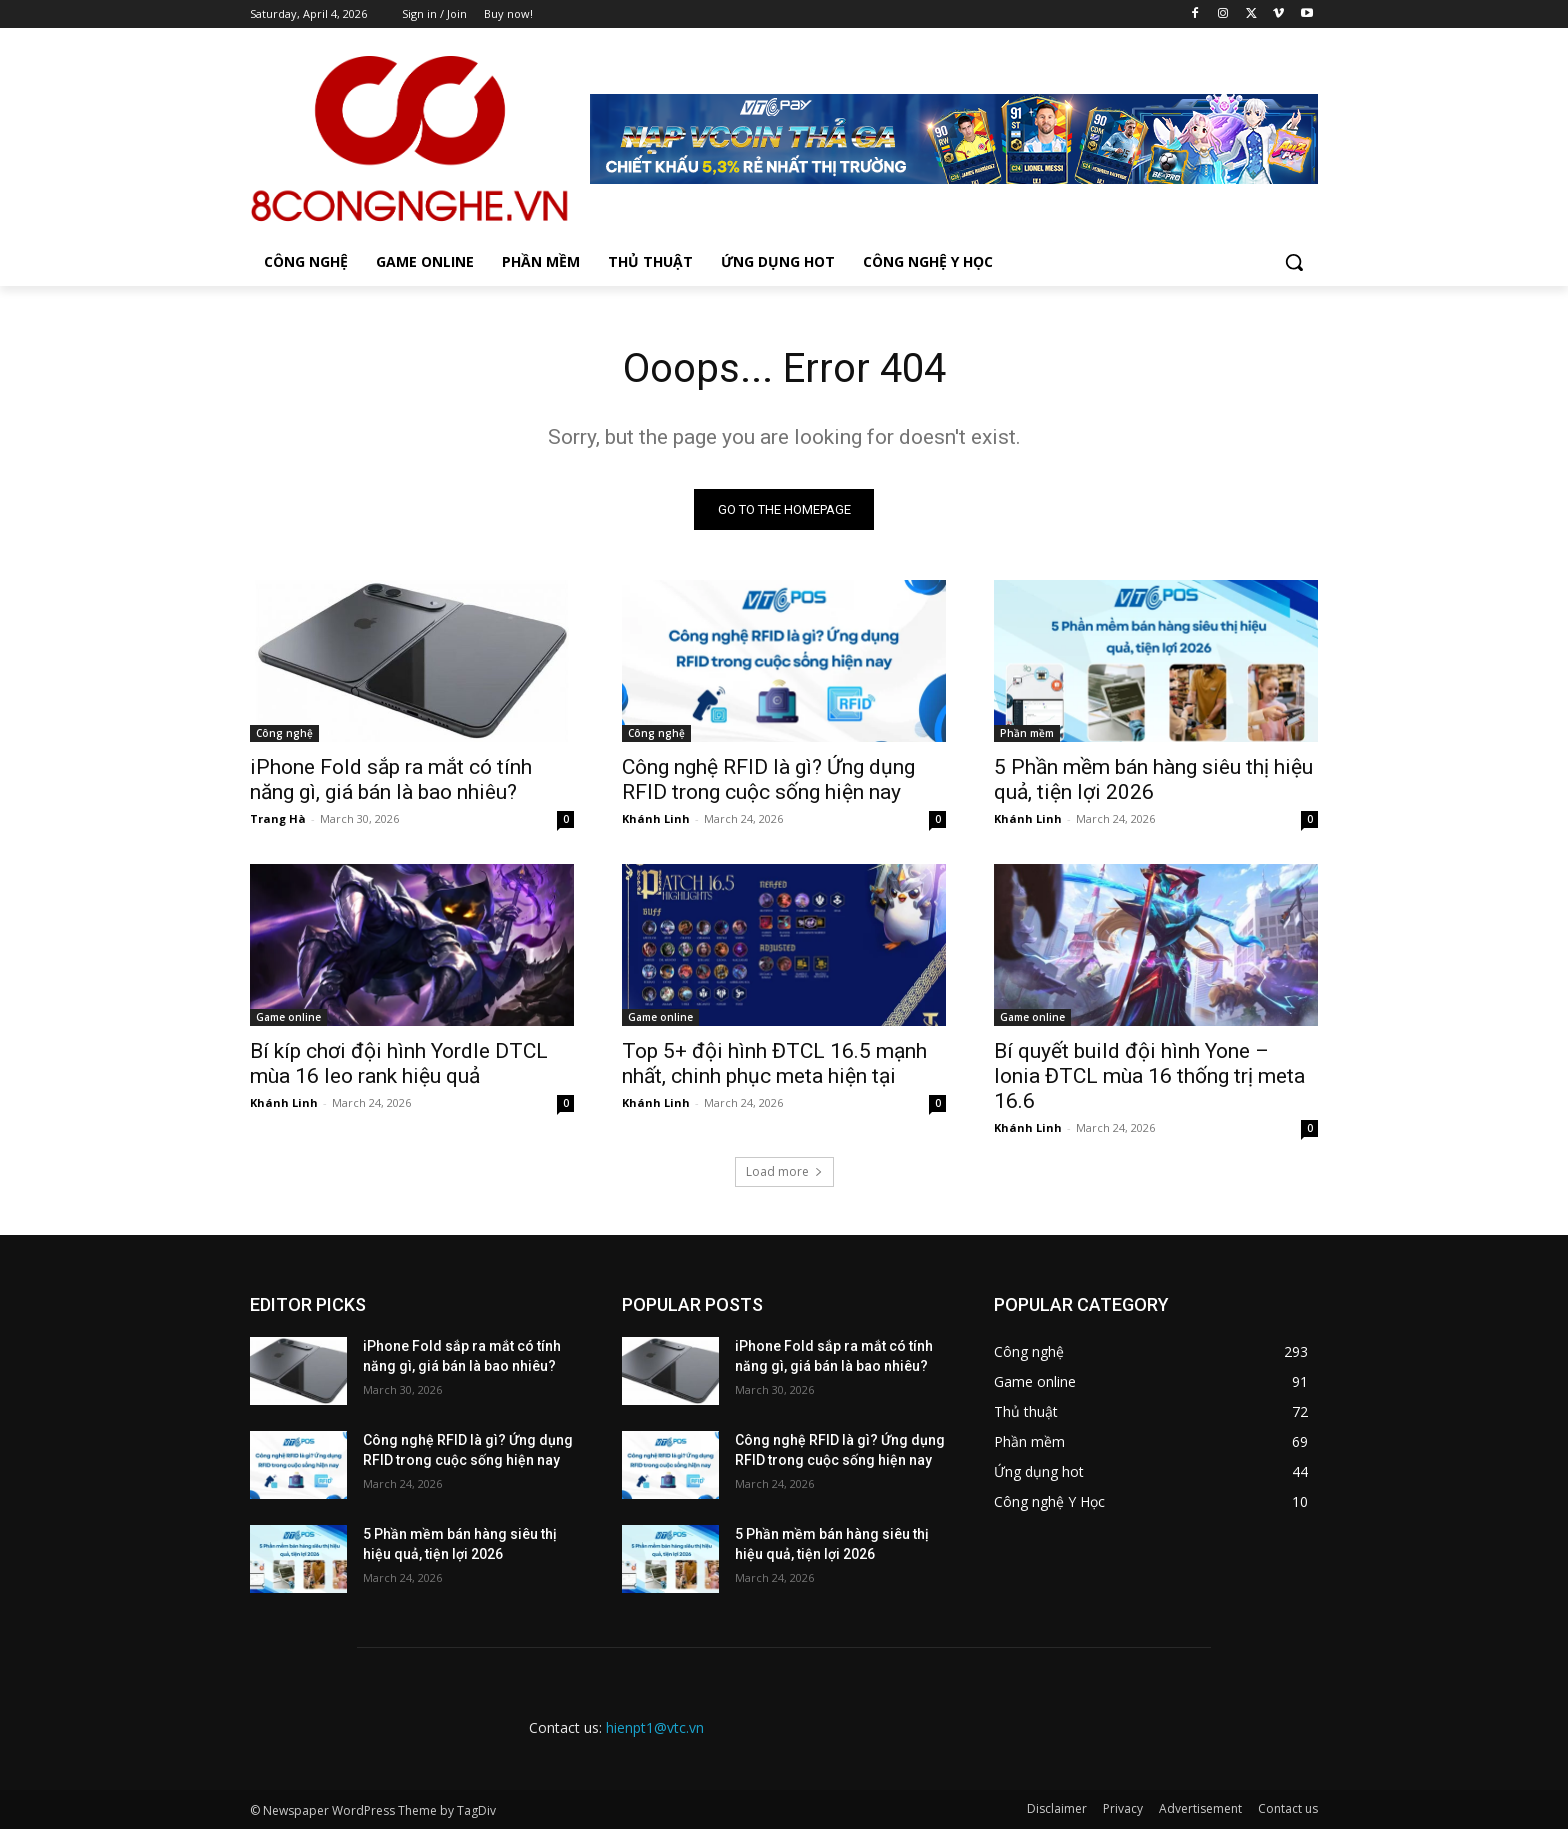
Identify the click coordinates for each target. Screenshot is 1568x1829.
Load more (784, 1171)
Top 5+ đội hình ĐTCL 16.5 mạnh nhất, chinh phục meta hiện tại (774, 1063)
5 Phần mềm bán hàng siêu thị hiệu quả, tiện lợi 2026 (1153, 779)
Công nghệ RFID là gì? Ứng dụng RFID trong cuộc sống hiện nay (768, 779)
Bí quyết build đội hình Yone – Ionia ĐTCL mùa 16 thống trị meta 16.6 (1149, 1076)
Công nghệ (284, 733)
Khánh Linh (656, 818)
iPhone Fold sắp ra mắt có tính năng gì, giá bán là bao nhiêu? (391, 779)
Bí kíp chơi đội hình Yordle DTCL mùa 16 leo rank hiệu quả (399, 1063)
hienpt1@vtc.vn (655, 1727)
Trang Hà (278, 818)
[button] (1294, 262)
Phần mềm (1027, 733)
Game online (288, 1017)
